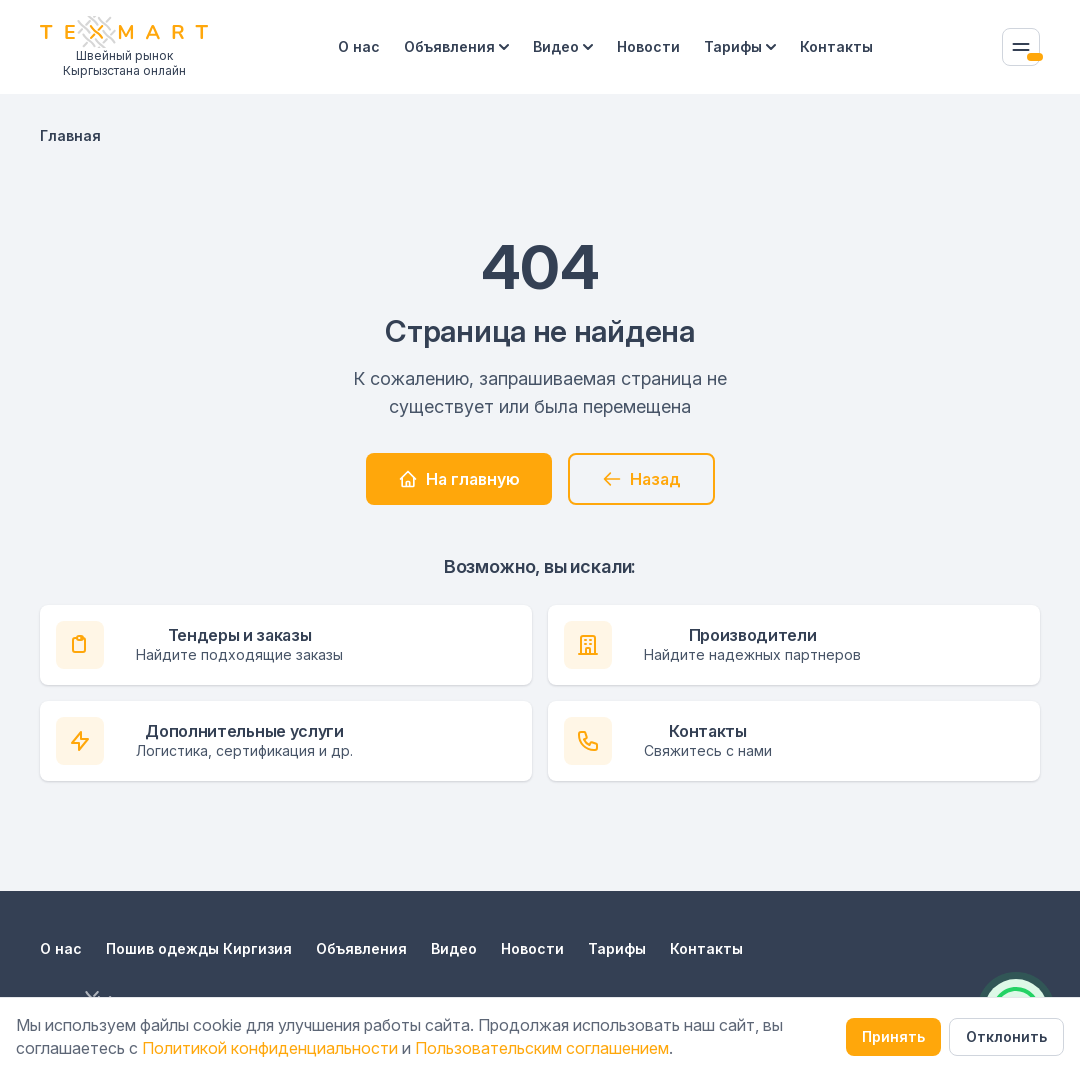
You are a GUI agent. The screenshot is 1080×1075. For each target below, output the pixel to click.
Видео (563, 46)
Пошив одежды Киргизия (199, 948)
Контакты (836, 46)
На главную (459, 479)
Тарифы (740, 46)
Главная (70, 135)
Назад (641, 479)
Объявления (456, 46)
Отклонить (1006, 1036)
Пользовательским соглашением (542, 1048)
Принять (893, 1036)
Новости (648, 46)
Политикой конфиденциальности (270, 1048)
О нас (359, 46)
